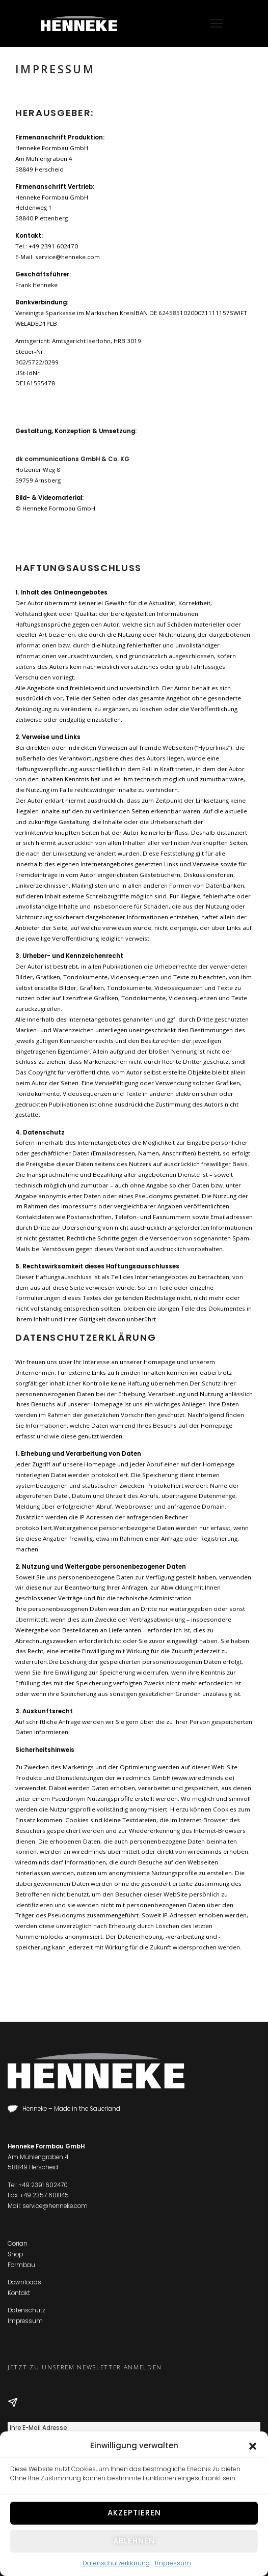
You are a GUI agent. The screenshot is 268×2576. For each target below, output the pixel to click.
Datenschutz (26, 2310)
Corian (18, 2244)
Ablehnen (134, 2540)
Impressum (173, 2563)
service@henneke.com (55, 2206)
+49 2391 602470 (43, 2185)
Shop (15, 2254)
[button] (253, 2446)
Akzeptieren (134, 2512)
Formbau (21, 2265)
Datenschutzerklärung (116, 2563)
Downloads (24, 2282)
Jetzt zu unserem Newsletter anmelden (85, 2367)
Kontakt (19, 2293)
